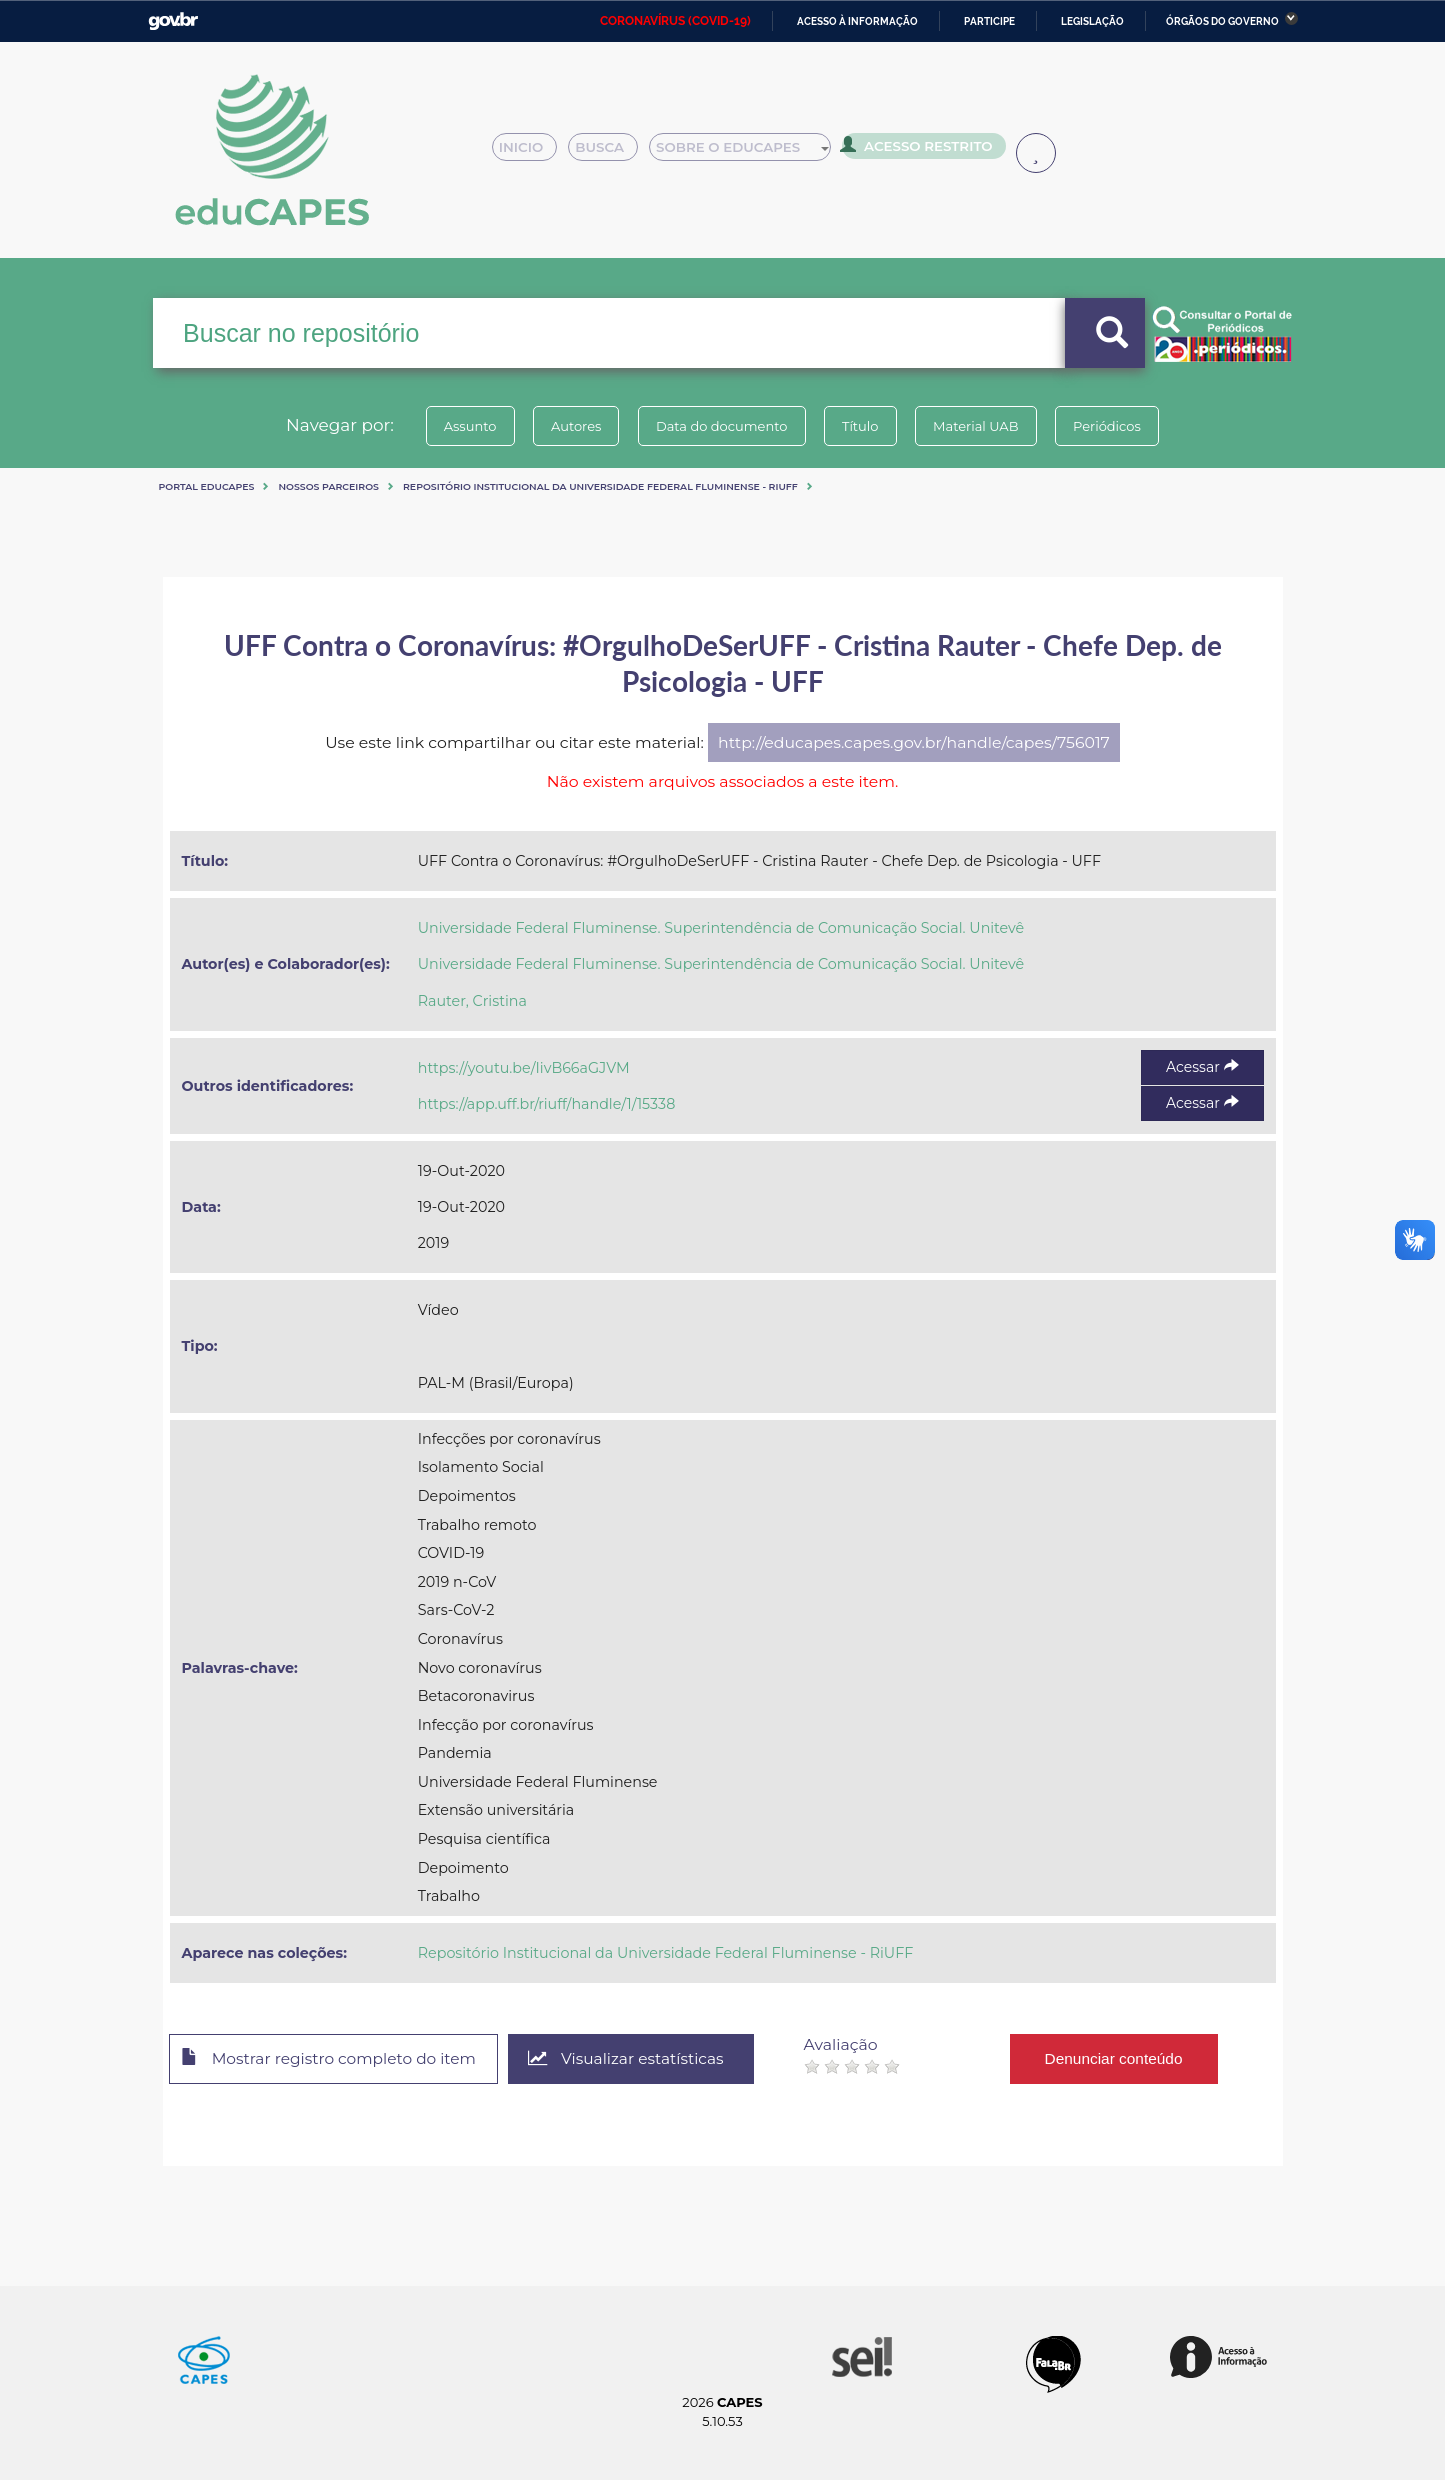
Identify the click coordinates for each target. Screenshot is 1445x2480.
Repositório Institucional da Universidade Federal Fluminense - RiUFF (600, 486)
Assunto (455, 426)
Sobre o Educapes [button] (749, 152)
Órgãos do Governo (1222, 21)
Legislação (1092, 21)
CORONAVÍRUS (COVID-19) (675, 21)
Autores (567, 426)
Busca (610, 152)
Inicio (530, 152)
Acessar (1202, 1067)
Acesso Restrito (923, 150)
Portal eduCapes (207, 486)
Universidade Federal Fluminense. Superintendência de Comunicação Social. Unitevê (721, 928)
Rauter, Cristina (472, 1001)
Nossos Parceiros (328, 486)
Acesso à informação (857, 21)
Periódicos (1122, 426)
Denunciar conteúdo (1131, 2058)
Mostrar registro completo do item (335, 2060)
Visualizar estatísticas (641, 2059)
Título (863, 426)
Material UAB (984, 426)
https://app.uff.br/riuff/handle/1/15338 (547, 1104)
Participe (989, 21)
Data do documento (719, 426)
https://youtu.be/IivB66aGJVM (524, 1068)
